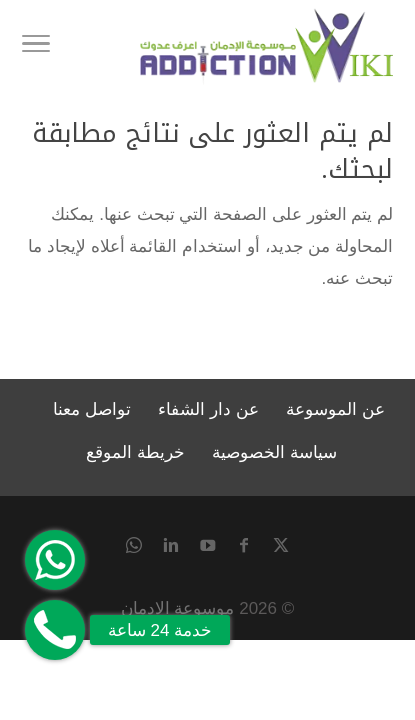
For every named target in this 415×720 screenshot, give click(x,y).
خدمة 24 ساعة (160, 630)
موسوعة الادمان (178, 608)
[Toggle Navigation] (36, 47)
